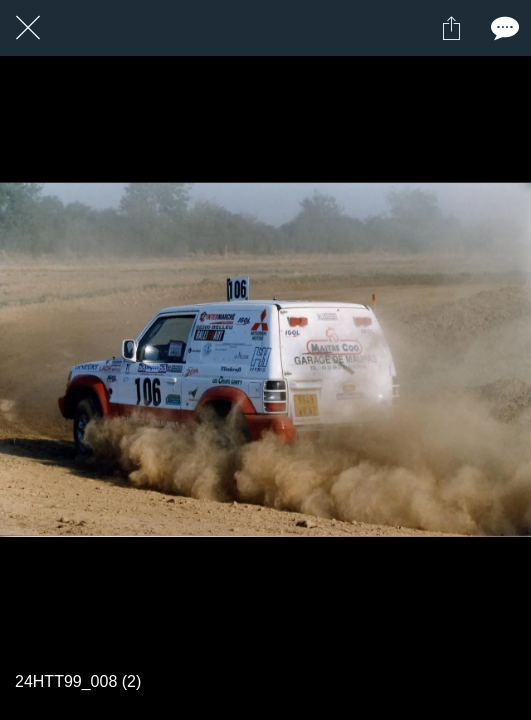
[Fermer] (28, 28)
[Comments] (503, 28)
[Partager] (451, 28)
